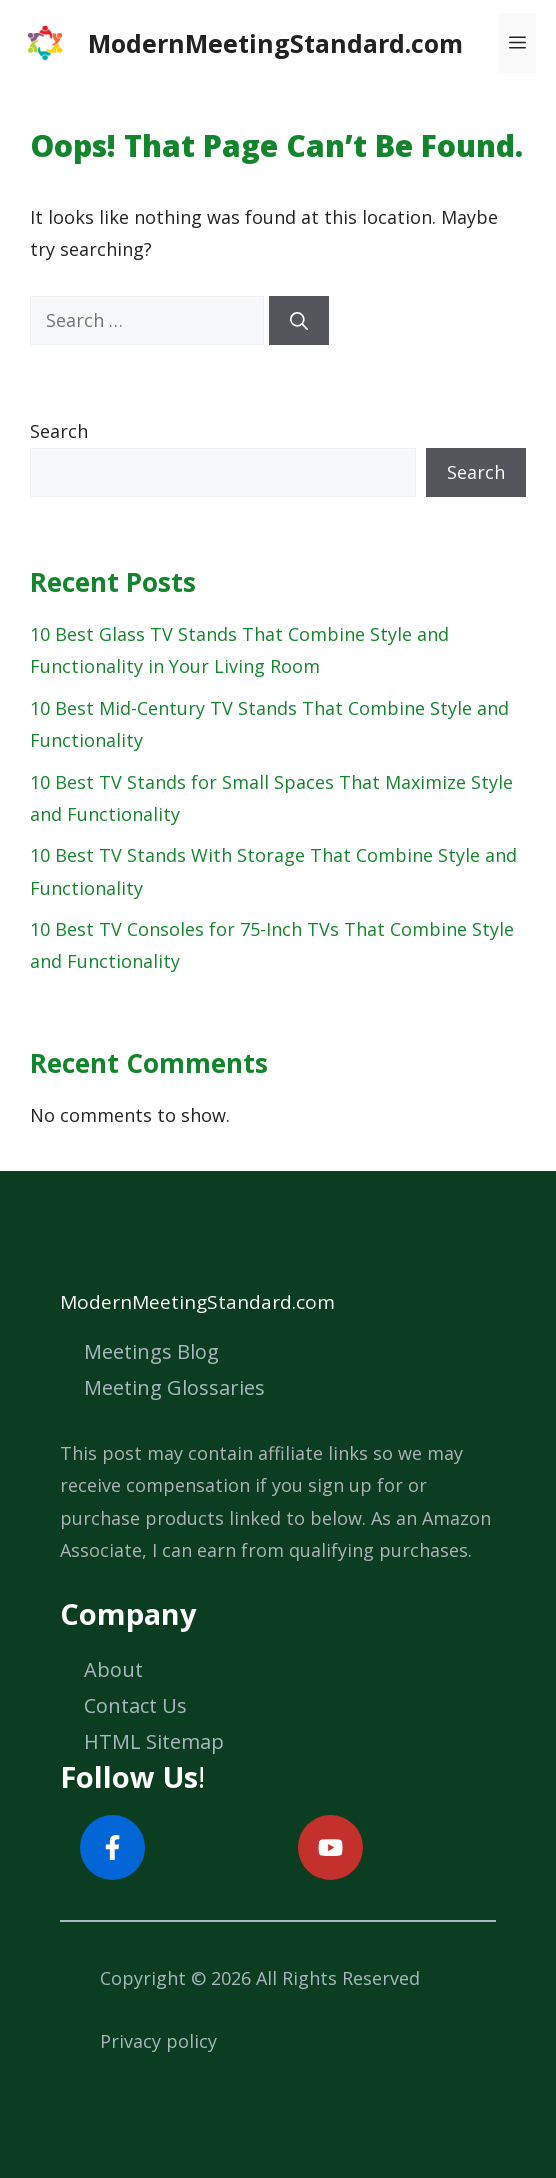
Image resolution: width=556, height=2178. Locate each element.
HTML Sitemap (154, 1741)
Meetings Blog (151, 1351)
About (113, 1669)
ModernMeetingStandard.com (275, 43)
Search (59, 431)
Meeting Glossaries (174, 1387)
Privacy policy (158, 2041)
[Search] (299, 320)
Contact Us (135, 1705)
